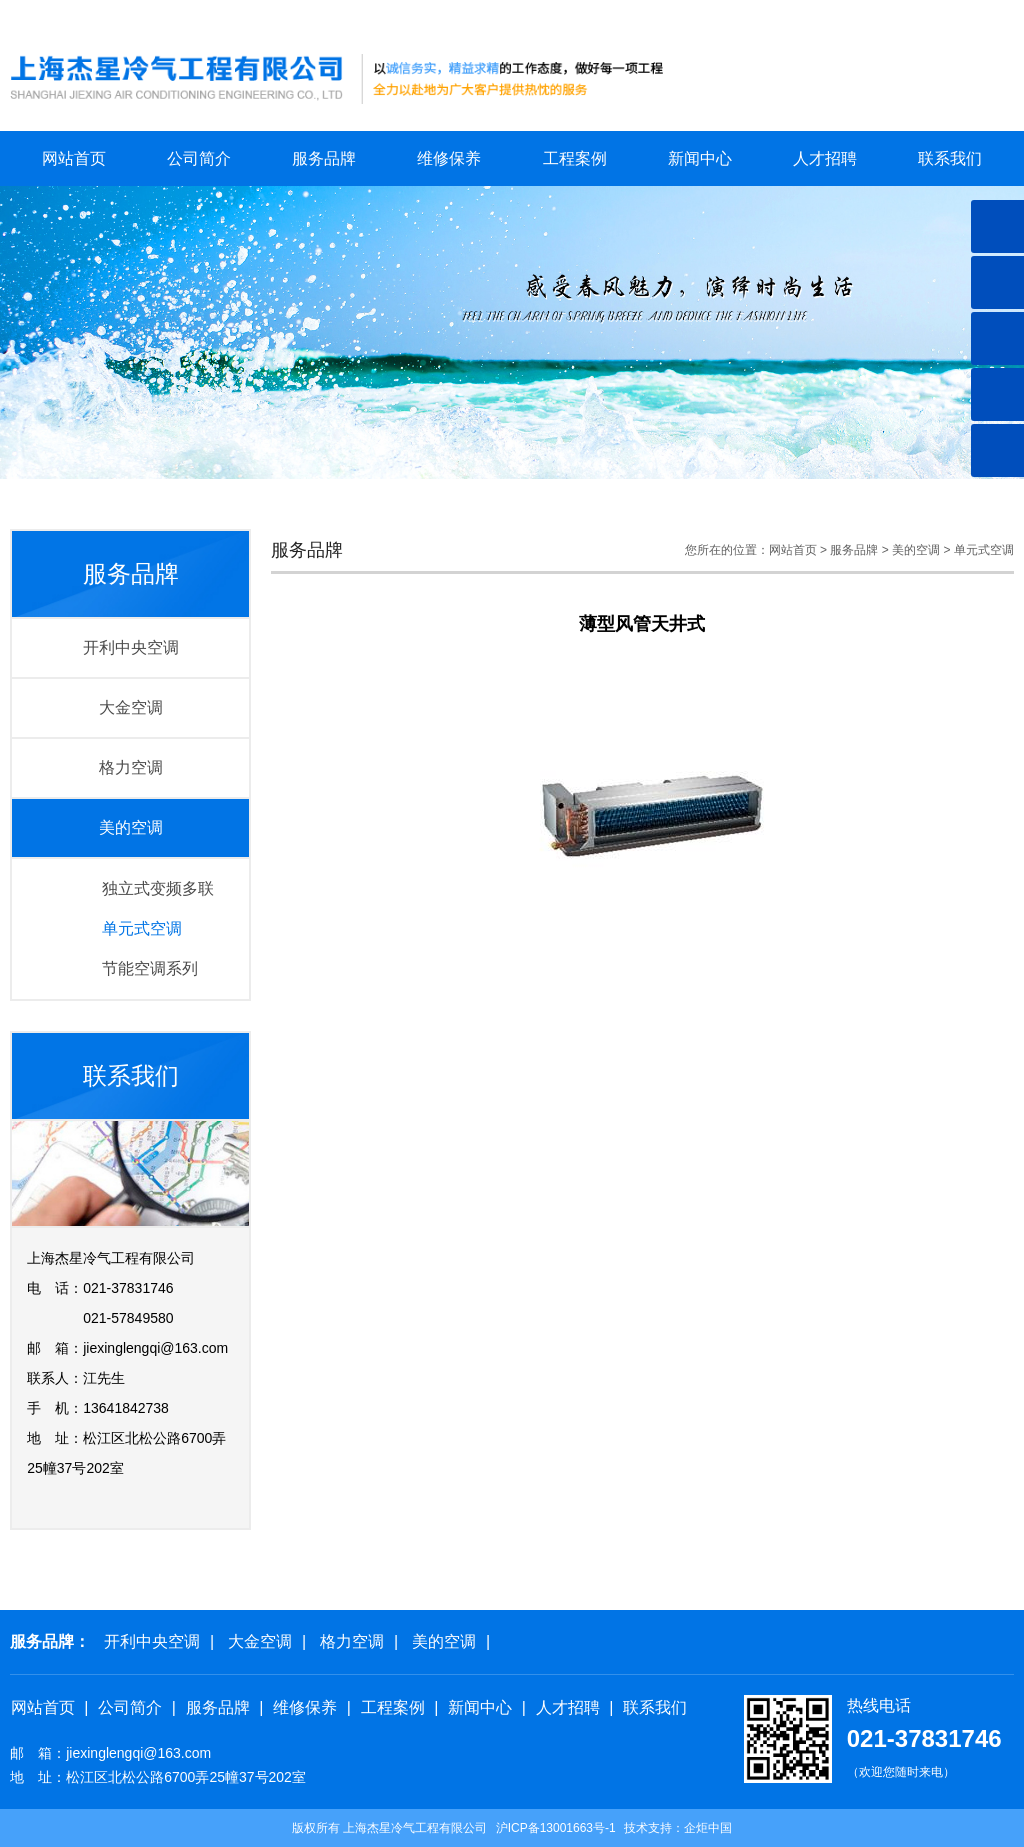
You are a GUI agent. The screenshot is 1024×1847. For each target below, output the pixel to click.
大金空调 (131, 707)
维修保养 (449, 158)
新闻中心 (700, 158)
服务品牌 (324, 158)
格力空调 (131, 767)
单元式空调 (142, 928)
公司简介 (199, 158)
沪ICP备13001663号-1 (556, 1828)
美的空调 (131, 827)
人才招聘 (825, 158)
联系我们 (990, 15)
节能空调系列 (150, 968)
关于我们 (919, 15)
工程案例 (575, 158)
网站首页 (849, 15)
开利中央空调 (131, 647)
